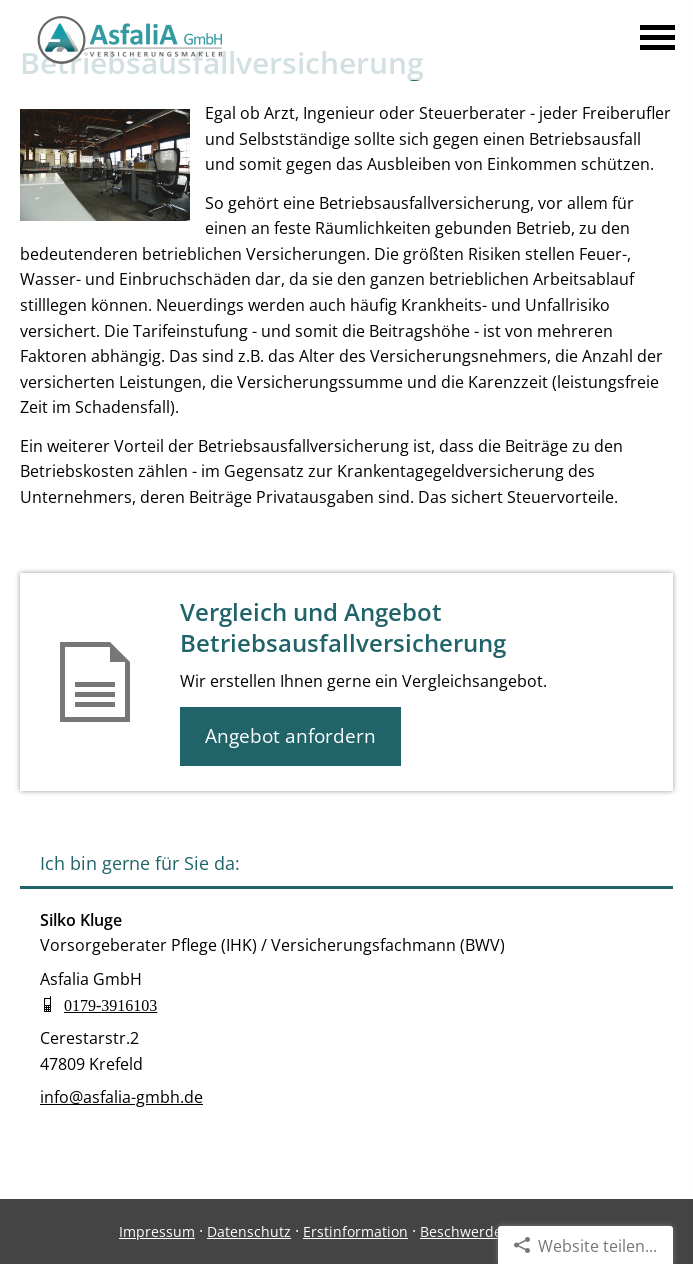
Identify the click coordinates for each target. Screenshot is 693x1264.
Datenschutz (249, 1231)
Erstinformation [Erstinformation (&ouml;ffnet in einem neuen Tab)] (355, 1231)
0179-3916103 (110, 1004)
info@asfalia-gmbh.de (121, 1097)
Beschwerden (465, 1231)
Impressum (157, 1231)
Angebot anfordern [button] (290, 736)
